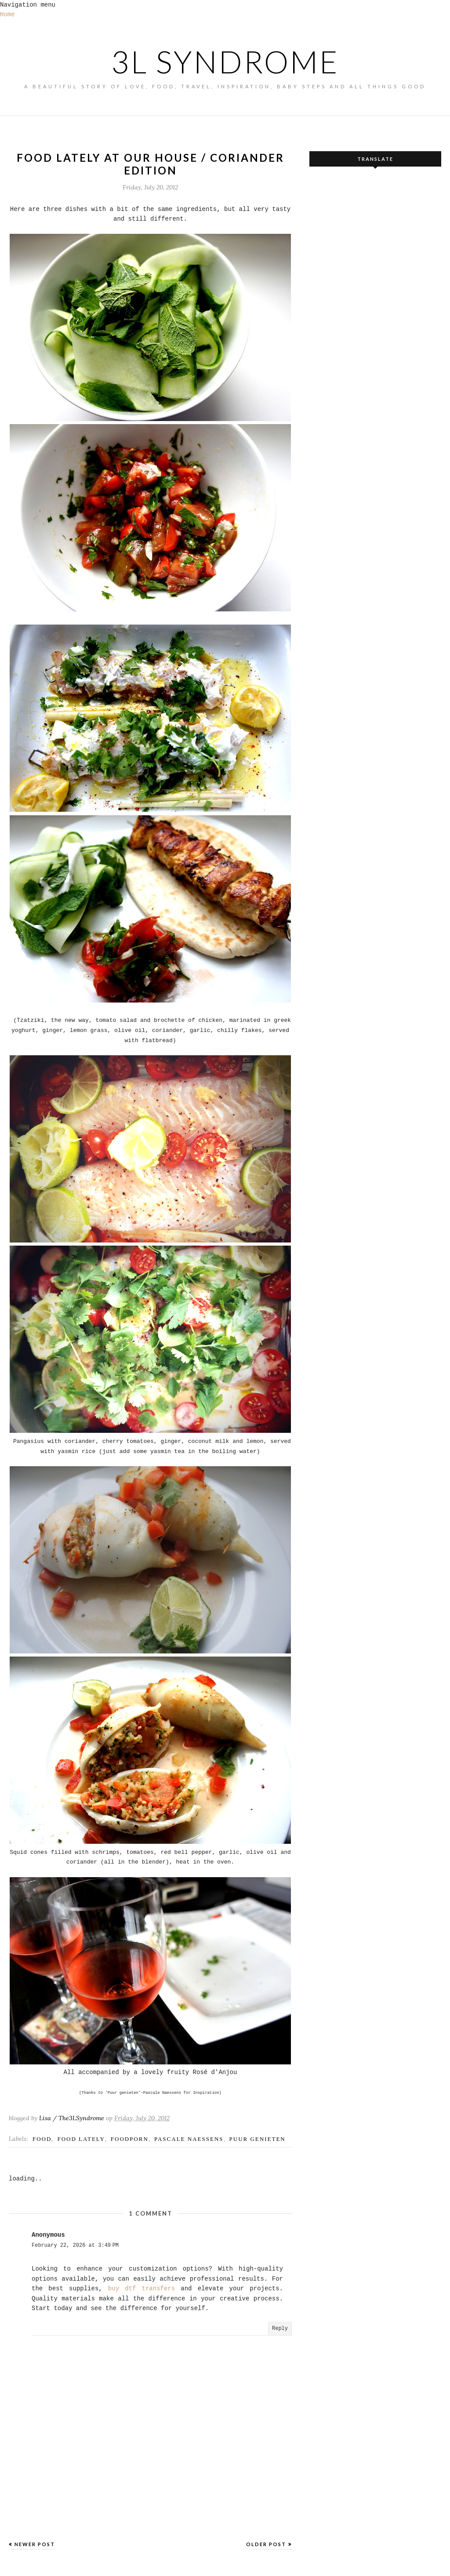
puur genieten (257, 2139)
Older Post (266, 2544)
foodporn (130, 2139)
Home (7, 14)
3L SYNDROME (225, 61)
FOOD (42, 2139)
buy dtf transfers (141, 2288)
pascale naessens (189, 2139)
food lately (81, 2139)
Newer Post (35, 2544)
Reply (280, 2328)
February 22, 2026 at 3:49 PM (75, 2245)
